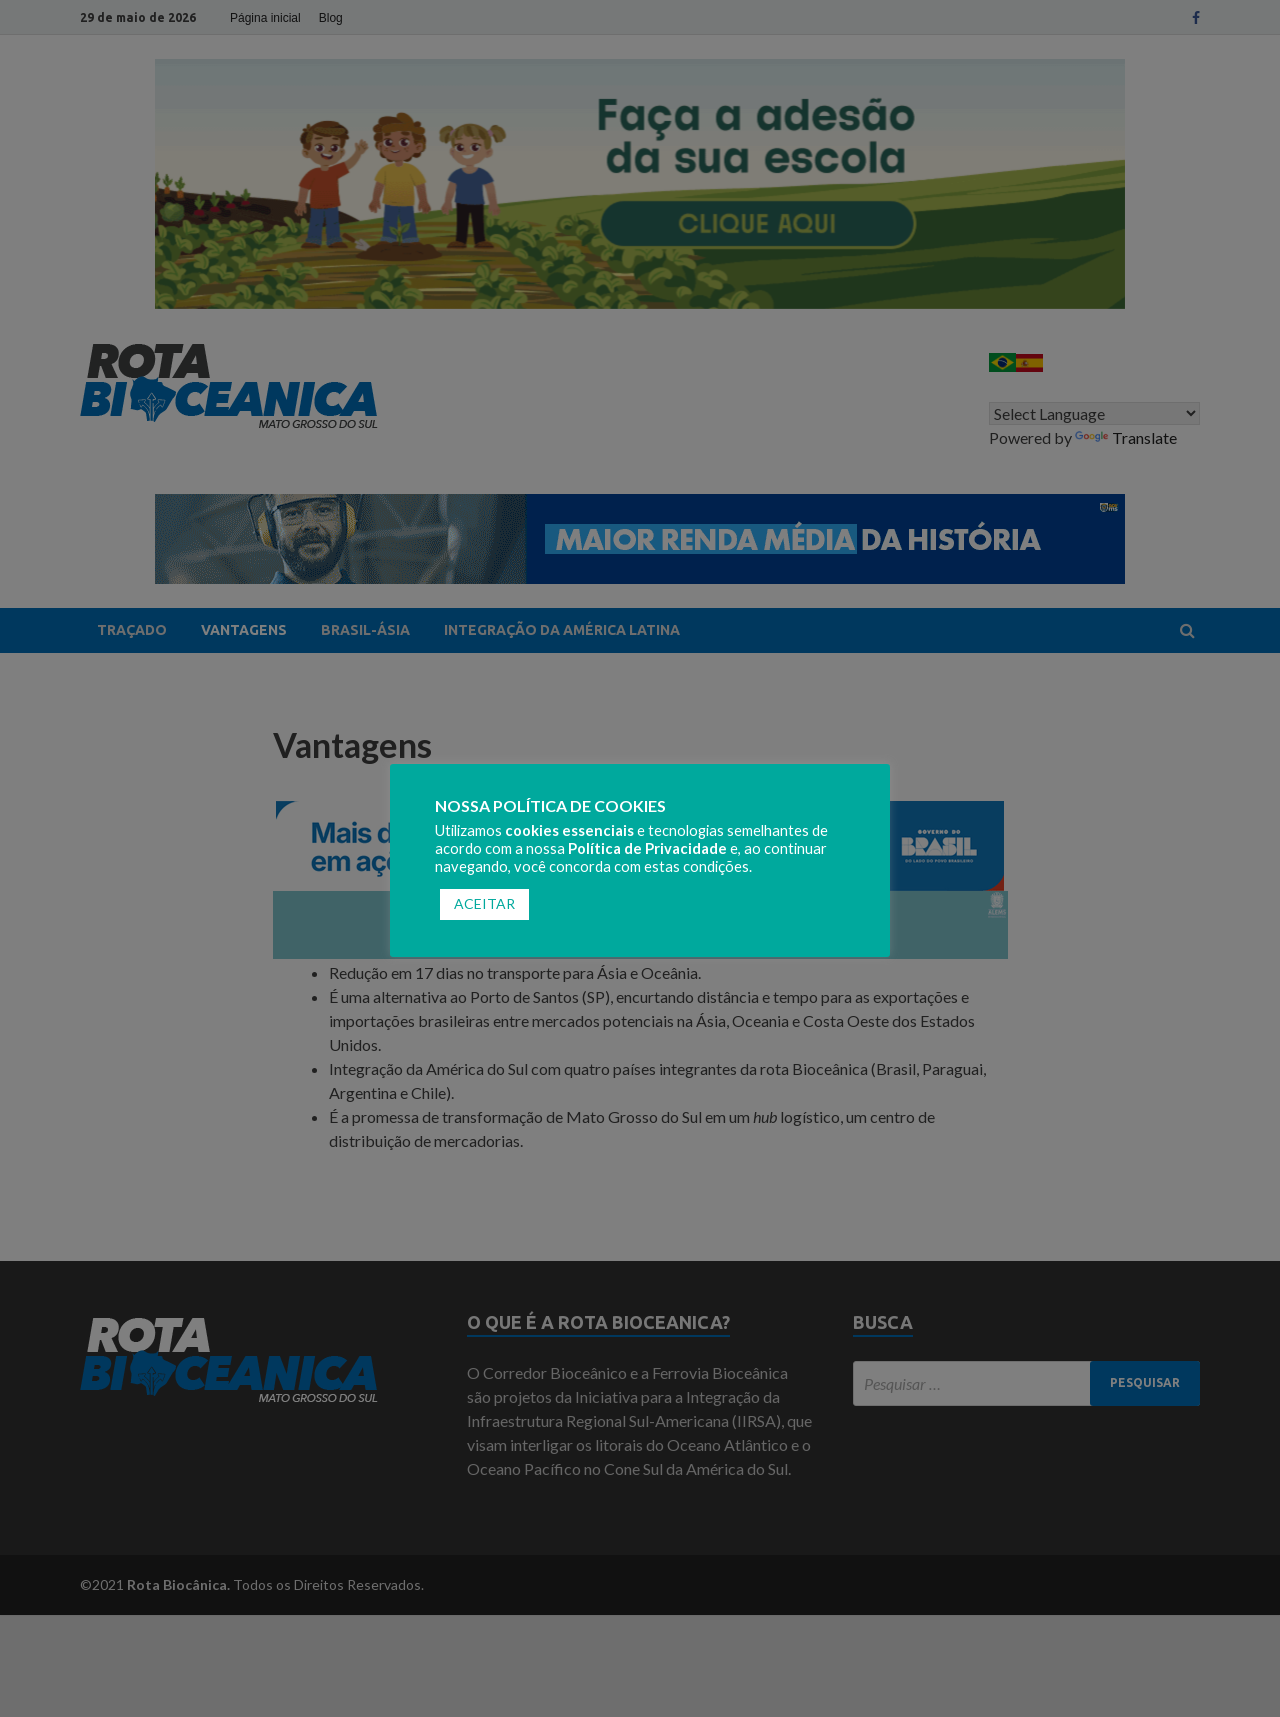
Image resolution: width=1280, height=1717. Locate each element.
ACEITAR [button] (484, 903)
